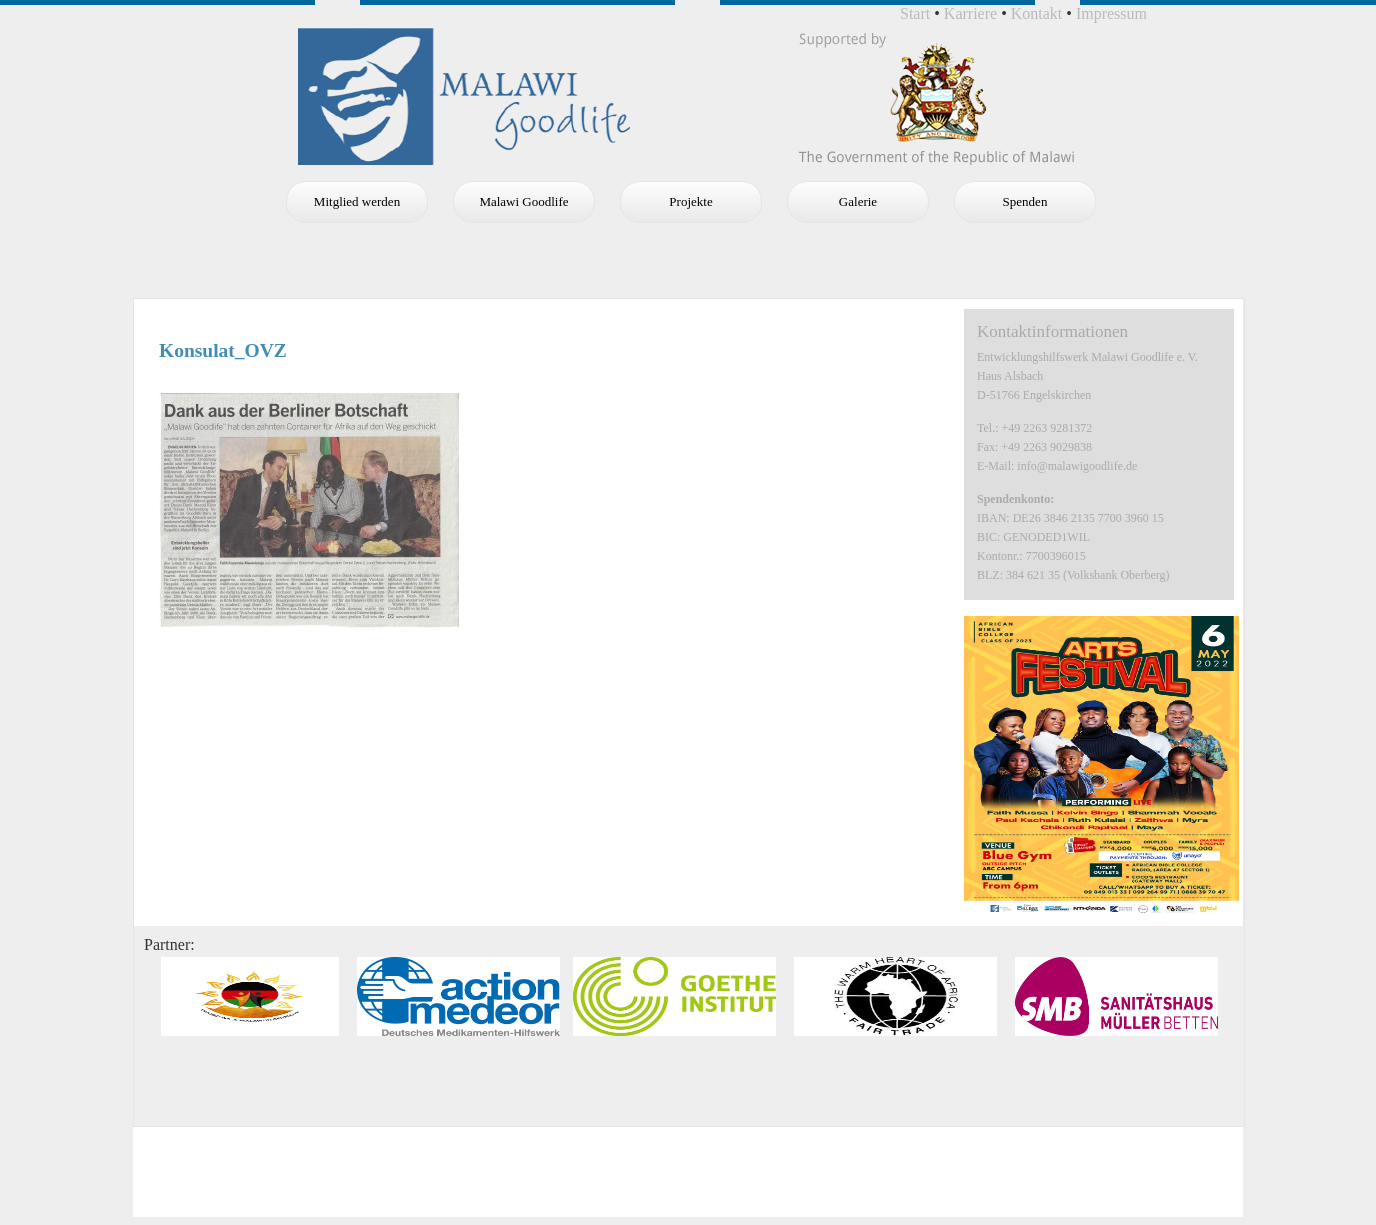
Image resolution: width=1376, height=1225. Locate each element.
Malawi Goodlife (523, 201)
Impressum (1111, 13)
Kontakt (1037, 13)
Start (915, 13)
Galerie (858, 201)
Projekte (690, 201)
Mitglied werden (357, 201)
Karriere (970, 13)
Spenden (1025, 201)
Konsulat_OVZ (223, 350)
